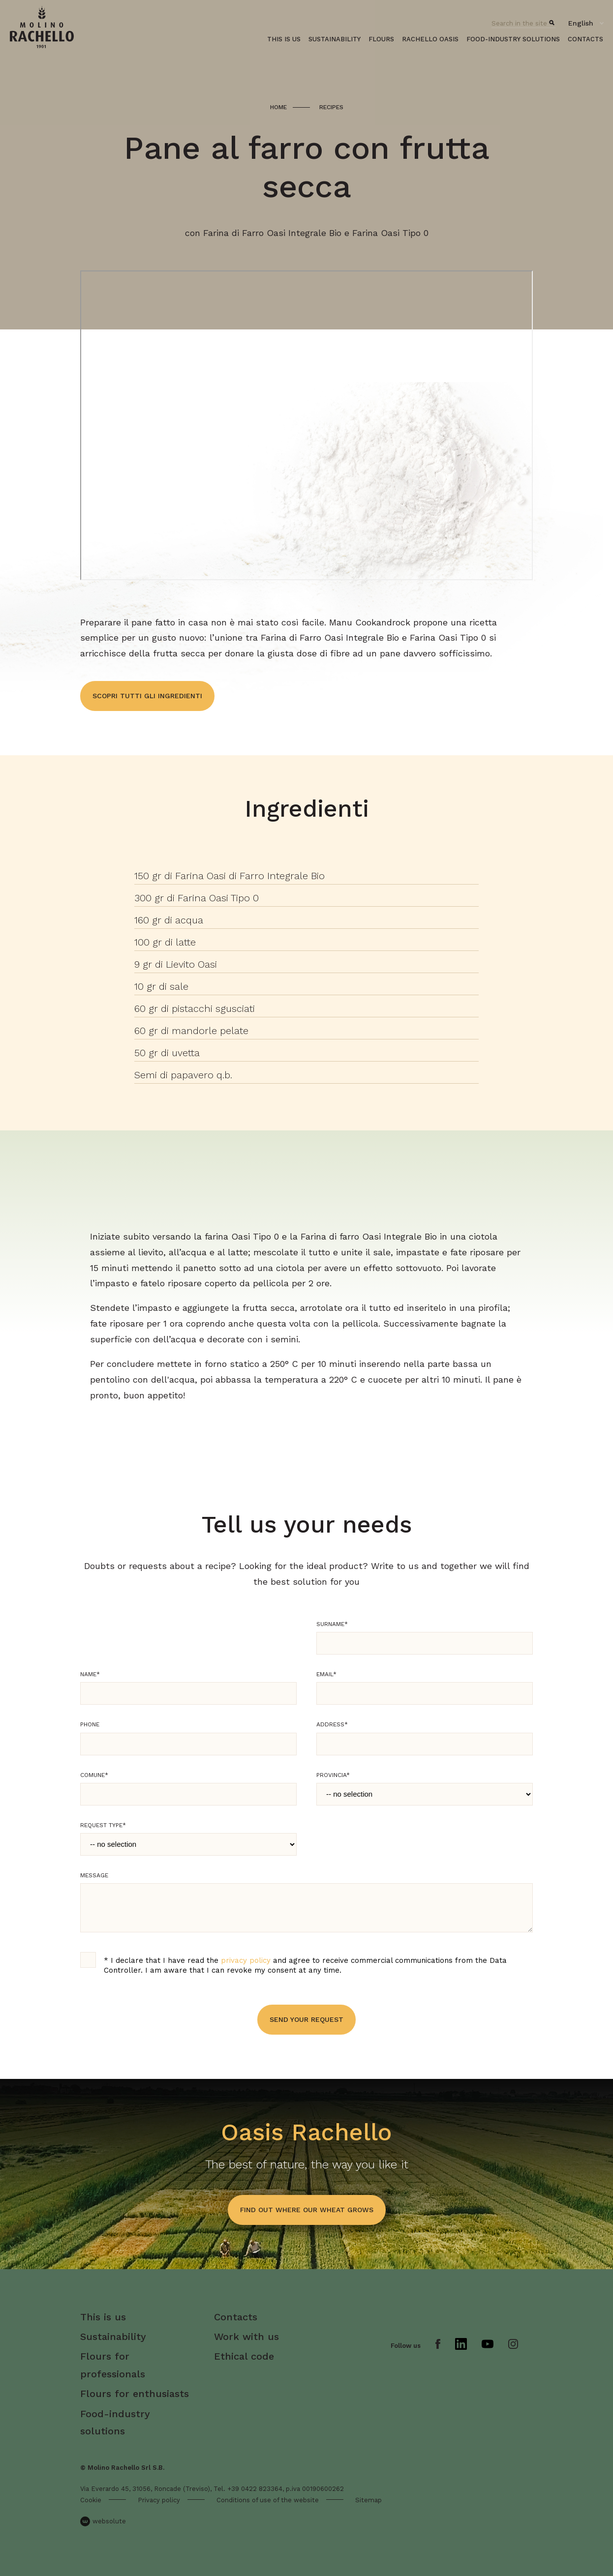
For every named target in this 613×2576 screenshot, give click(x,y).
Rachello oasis (430, 39)
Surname (332, 1624)
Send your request (306, 2019)
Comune (94, 1775)
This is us (284, 39)
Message (94, 1875)
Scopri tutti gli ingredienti (147, 696)
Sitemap (368, 2500)
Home (278, 107)
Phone (89, 1724)
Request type (103, 1825)
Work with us (246, 2336)
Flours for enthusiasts (134, 2393)
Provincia (333, 1775)
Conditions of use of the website (267, 2500)
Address (332, 1724)
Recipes (331, 107)
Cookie (90, 2500)
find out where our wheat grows (306, 2210)
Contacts (585, 39)
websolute (103, 2521)
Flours (381, 39)
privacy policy (246, 1960)
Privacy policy (159, 2500)
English (580, 23)
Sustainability (334, 39)
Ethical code (244, 2356)
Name (90, 1674)
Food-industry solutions (513, 39)
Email (326, 1674)
